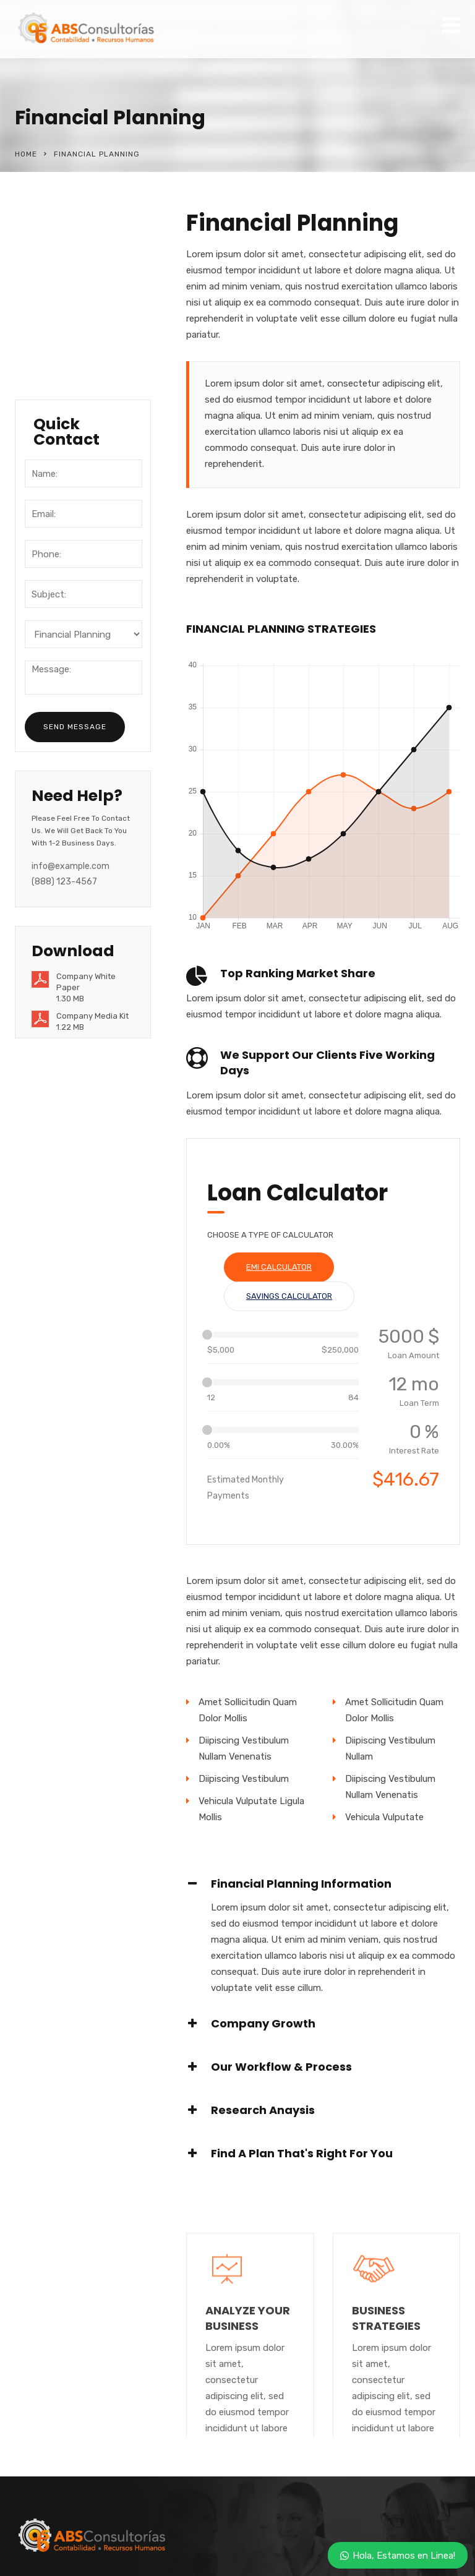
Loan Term (419, 1403)
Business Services (74, 291)
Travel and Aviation (77, 341)
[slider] (207, 1335)
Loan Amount (413, 1355)
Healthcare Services (79, 367)
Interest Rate (414, 1450)
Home (26, 154)
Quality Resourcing (76, 316)
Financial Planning (74, 223)
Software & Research (58, 257)
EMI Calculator (279, 1267)
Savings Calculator (289, 1296)
